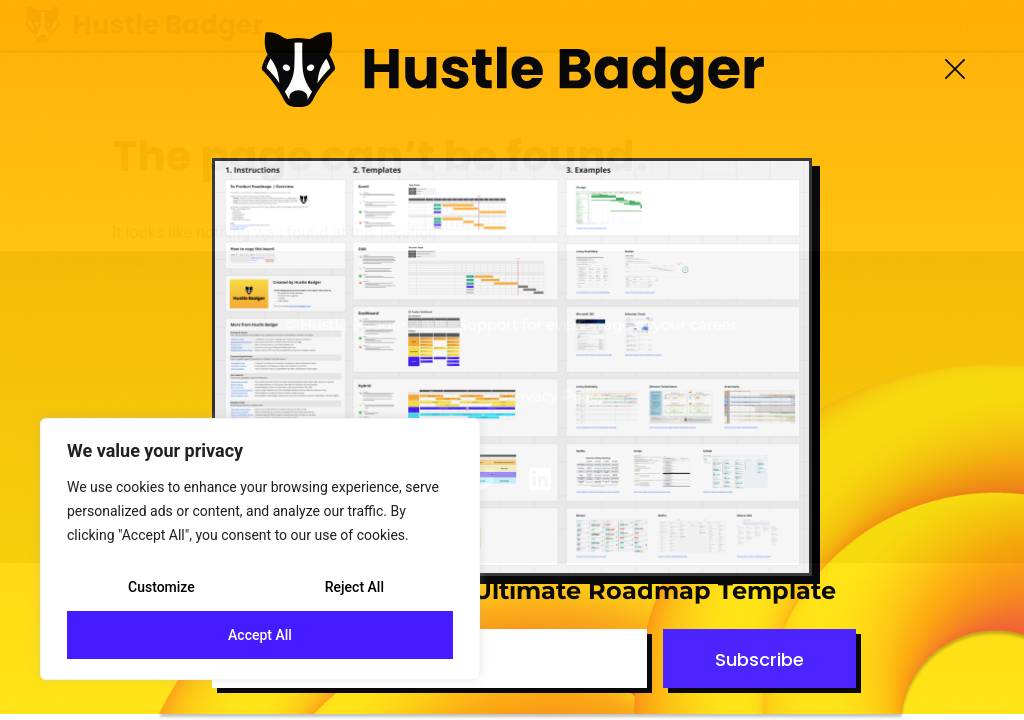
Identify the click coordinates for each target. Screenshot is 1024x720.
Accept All (260, 635)
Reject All (354, 587)
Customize (161, 587)
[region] (260, 549)
